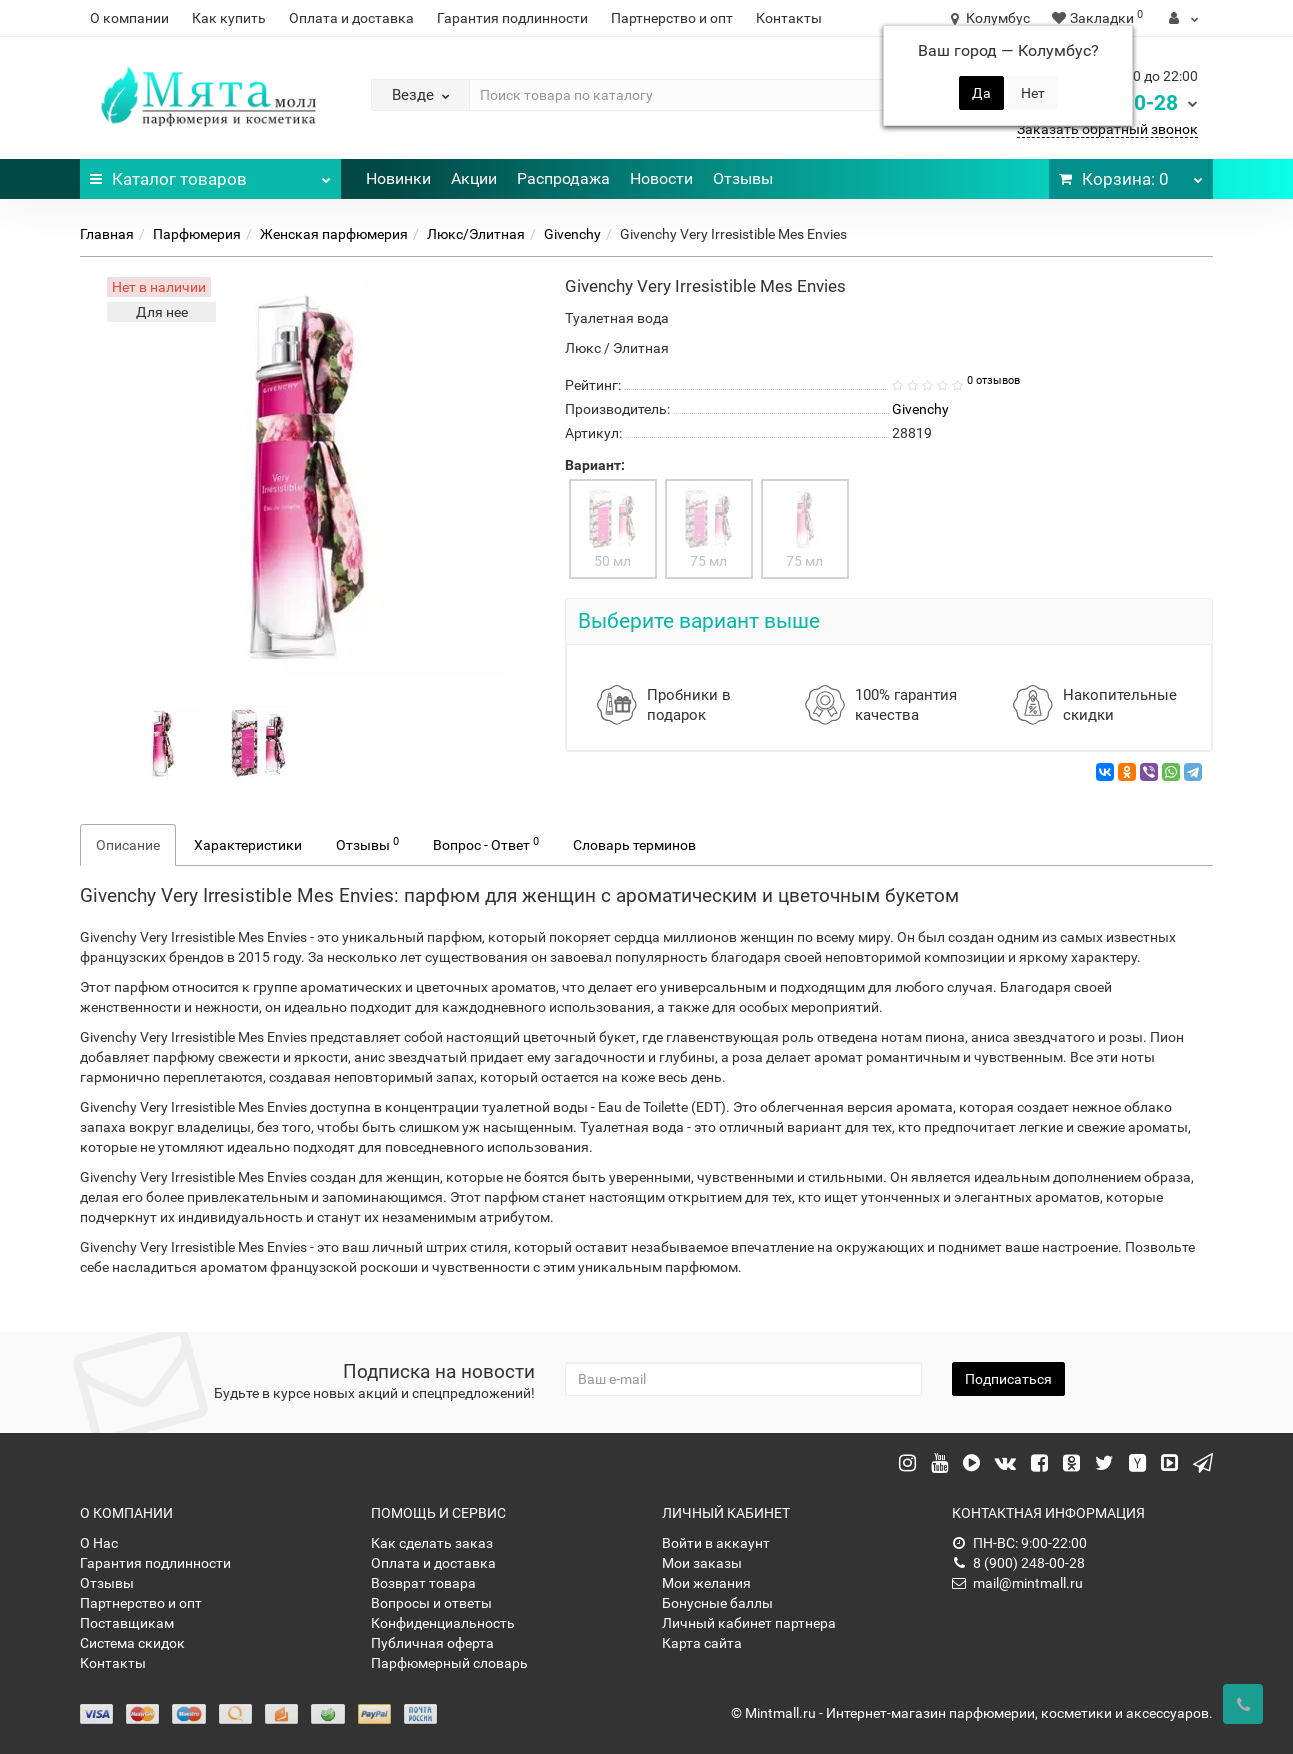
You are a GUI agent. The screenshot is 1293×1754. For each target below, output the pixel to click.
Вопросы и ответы (431, 1603)
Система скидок (132, 1643)
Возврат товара (423, 1583)
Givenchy (572, 234)
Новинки (398, 178)
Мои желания (706, 1583)
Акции (474, 178)
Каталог (210, 174)
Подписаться (1008, 1379)
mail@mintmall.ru (1017, 1583)
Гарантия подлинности (512, 18)
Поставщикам (127, 1623)
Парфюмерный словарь (449, 1663)
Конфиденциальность (443, 1623)
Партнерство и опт (672, 18)
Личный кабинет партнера (749, 1623)
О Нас (99, 1543)
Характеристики (248, 845)
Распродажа (563, 178)
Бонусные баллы (717, 1603)
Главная (107, 234)
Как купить (229, 18)
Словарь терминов (634, 845)
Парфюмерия (197, 234)
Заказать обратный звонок (1107, 129)
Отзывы (743, 178)
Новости (661, 178)
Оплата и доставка (351, 18)
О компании (129, 18)
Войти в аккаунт (716, 1543)
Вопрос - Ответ (486, 844)
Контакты (789, 18)
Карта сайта (702, 1643)
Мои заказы (702, 1563)
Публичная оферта (432, 1643)
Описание (128, 845)
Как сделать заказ (432, 1543)
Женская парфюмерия (334, 234)
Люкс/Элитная (476, 234)
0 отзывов (993, 380)
